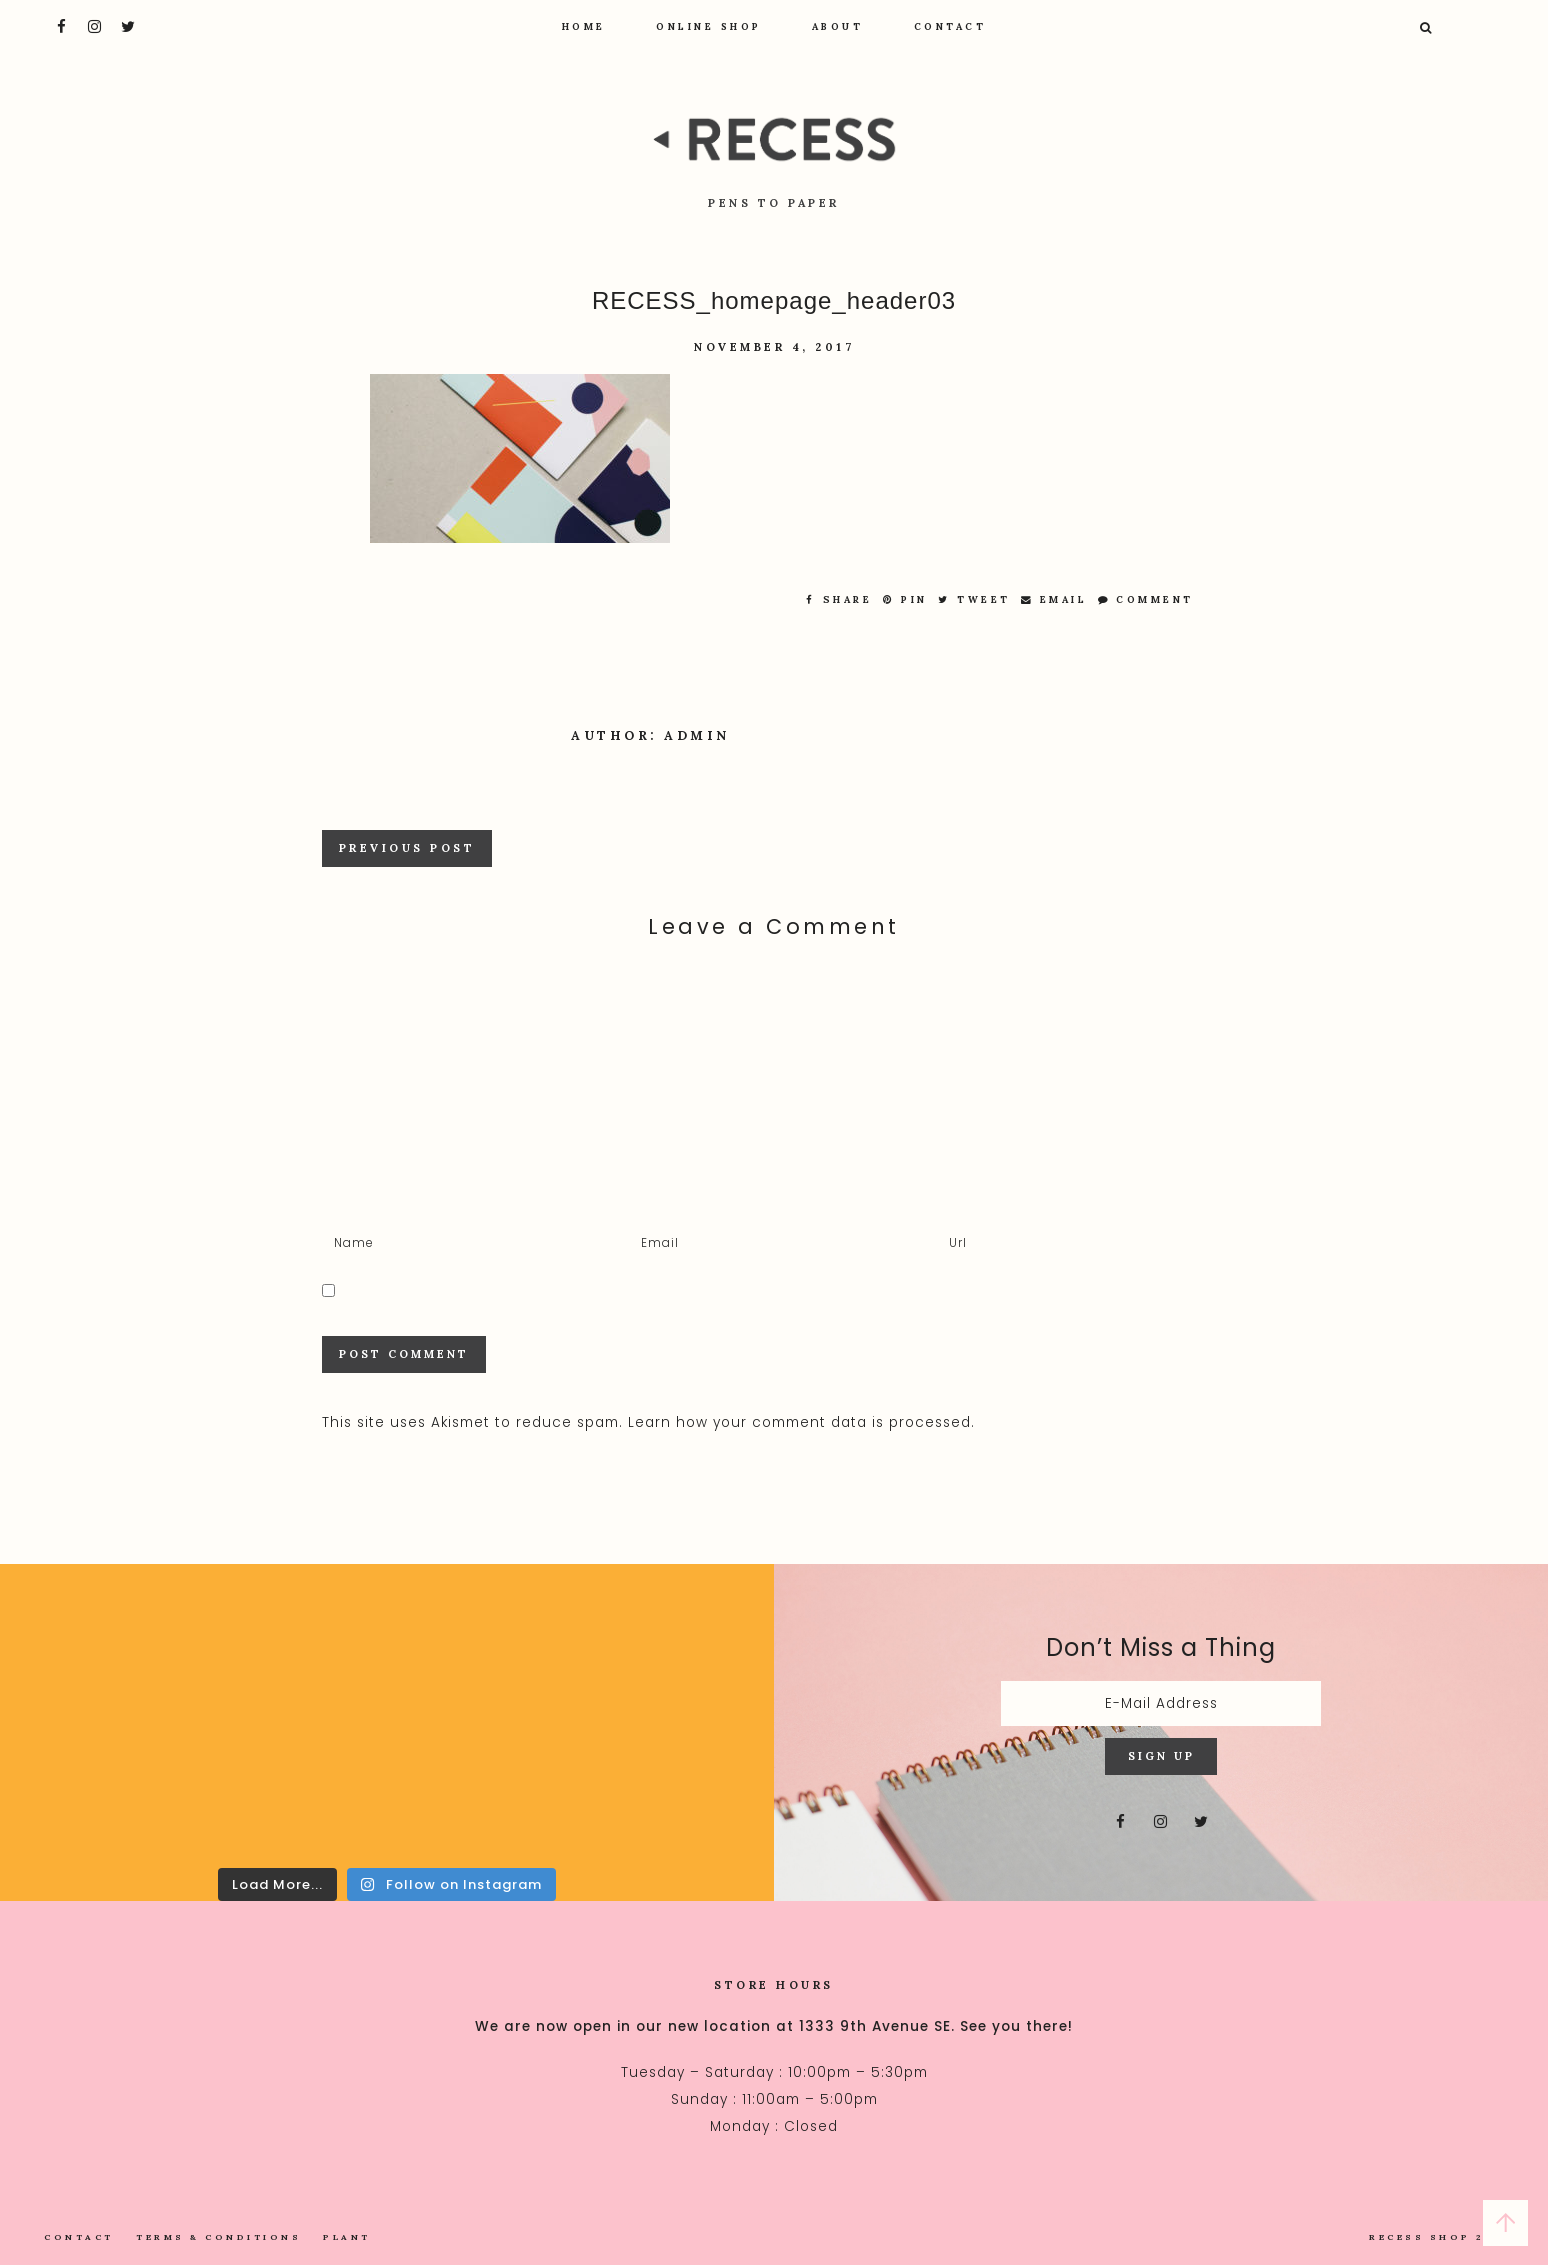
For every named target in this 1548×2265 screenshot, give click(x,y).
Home (584, 26)
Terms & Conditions (218, 2237)
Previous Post (407, 848)
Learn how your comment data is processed (799, 1422)
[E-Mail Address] (1161, 1704)
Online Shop (709, 26)
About (838, 26)
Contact (950, 26)
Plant (347, 2237)
